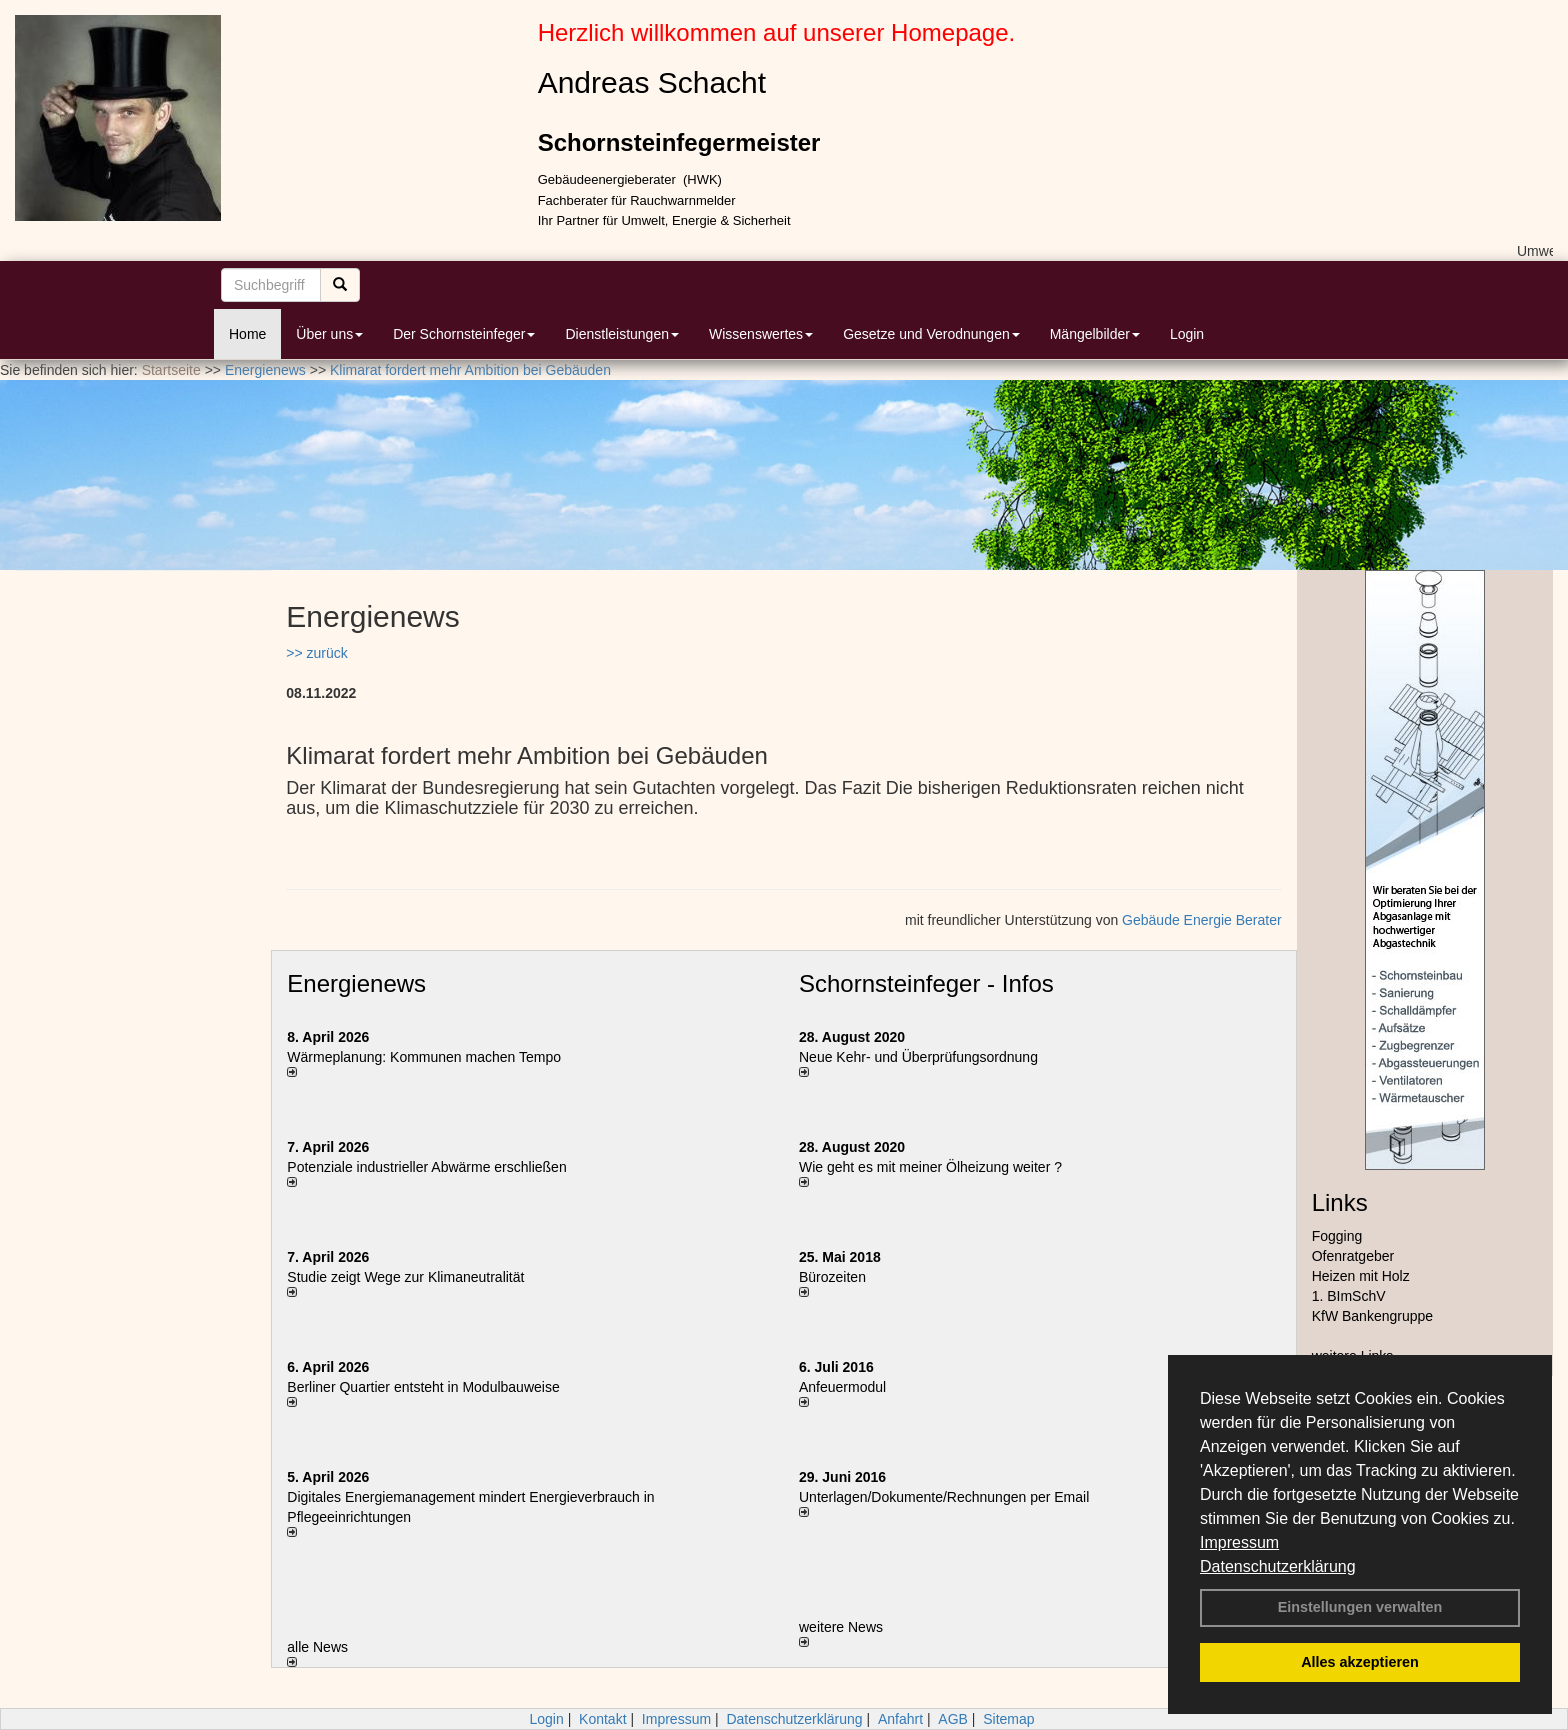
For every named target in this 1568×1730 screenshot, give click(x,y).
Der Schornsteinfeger (464, 334)
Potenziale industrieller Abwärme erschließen (426, 1167)
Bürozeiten (832, 1277)
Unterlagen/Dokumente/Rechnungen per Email (944, 1497)
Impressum (1239, 1542)
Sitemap (1008, 1719)
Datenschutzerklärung (1278, 1566)
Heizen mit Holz (1361, 1276)
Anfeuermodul (842, 1387)
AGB (953, 1719)
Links (1340, 1202)
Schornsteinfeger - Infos (926, 983)
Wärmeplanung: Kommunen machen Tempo (424, 1057)
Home (247, 334)
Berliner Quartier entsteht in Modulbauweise (423, 1387)
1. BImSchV (1349, 1296)
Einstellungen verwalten (1360, 1607)
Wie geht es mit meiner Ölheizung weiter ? (930, 1167)
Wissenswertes (761, 334)
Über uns (329, 334)
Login (1187, 334)
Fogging (1337, 1236)
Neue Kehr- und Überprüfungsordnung (918, 1057)
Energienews (356, 983)
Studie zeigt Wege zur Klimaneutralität (405, 1277)
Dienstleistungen (622, 334)
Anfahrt (900, 1719)
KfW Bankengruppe (1372, 1316)
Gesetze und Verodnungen (931, 334)
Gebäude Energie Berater (1202, 920)
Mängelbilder (1095, 334)
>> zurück (316, 653)
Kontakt (602, 1719)
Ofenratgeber (1353, 1256)
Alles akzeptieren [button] (1360, 1662)
